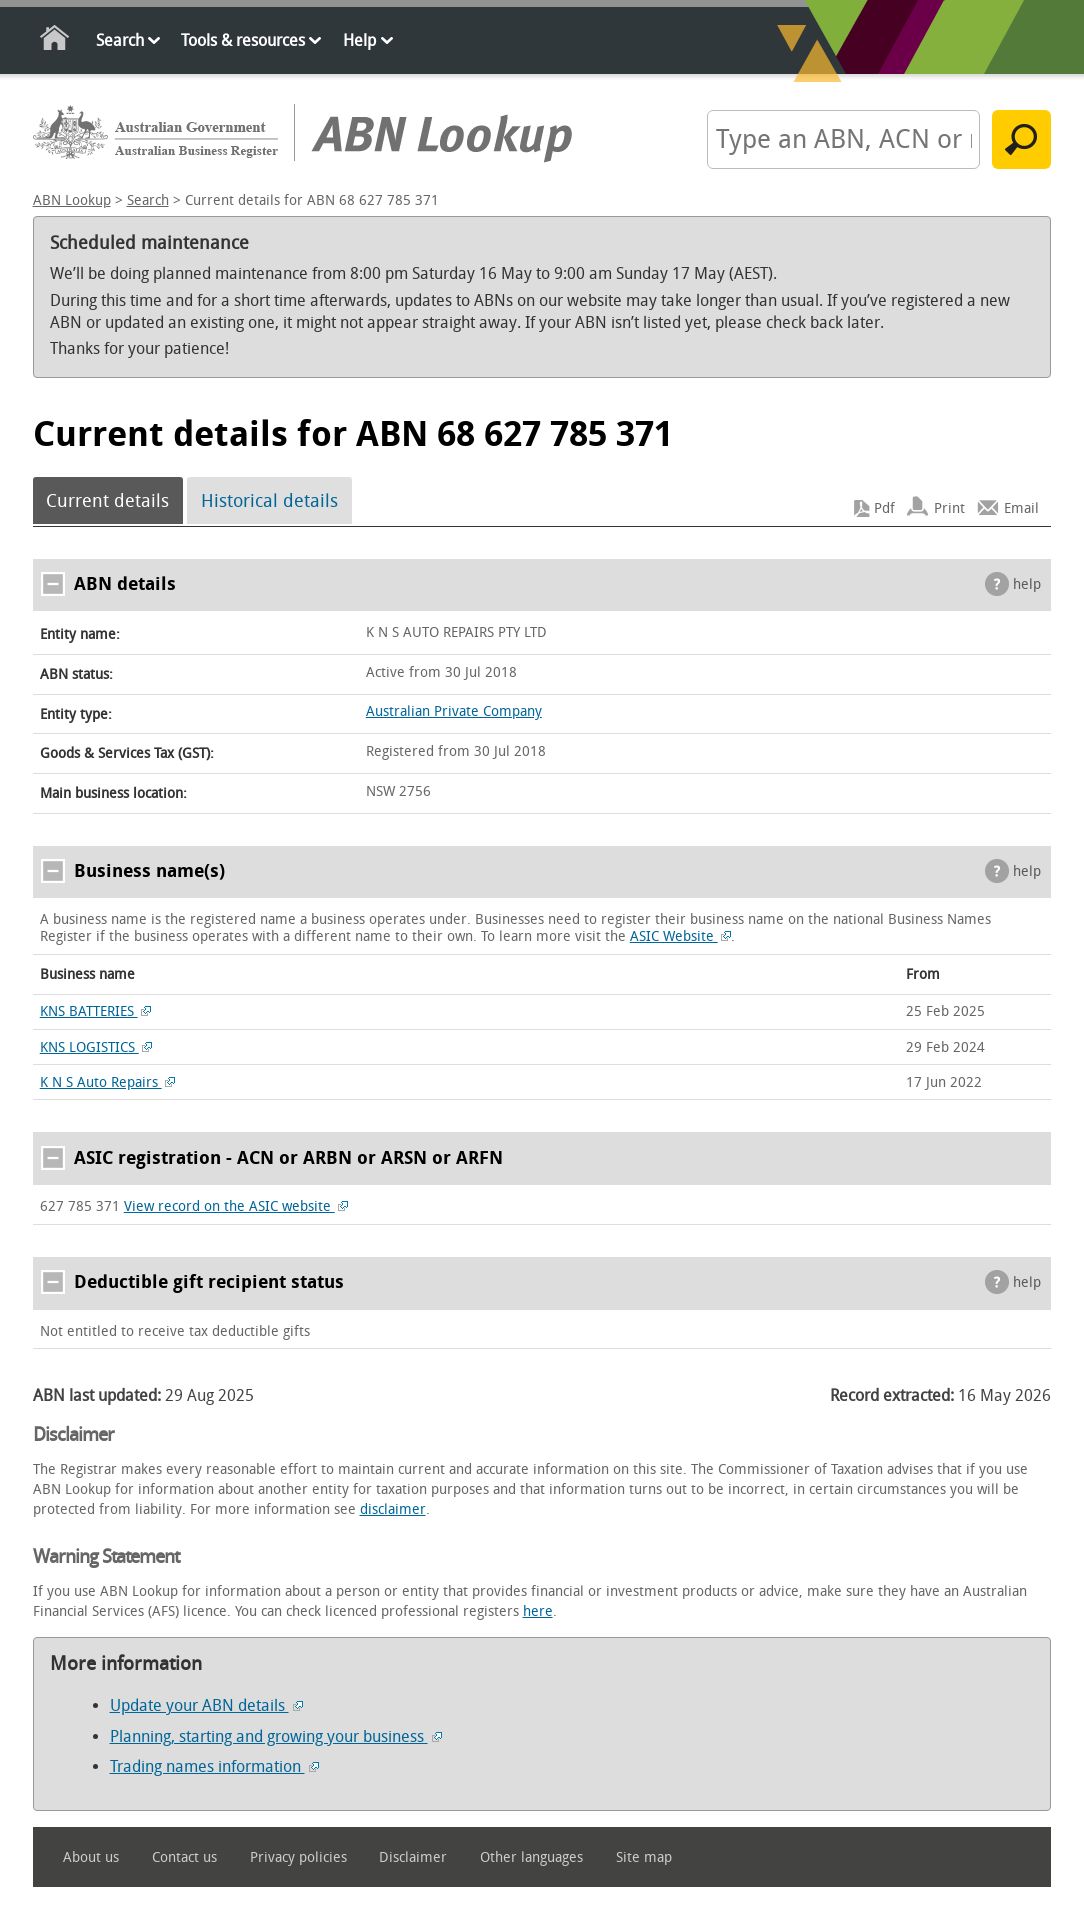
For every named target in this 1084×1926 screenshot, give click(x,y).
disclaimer (393, 1509)
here (538, 1611)
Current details (107, 501)
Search (120, 40)
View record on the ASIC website (236, 1206)
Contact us (184, 1857)
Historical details (269, 501)
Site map (644, 1857)
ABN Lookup (72, 200)
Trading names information (214, 1766)
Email (1021, 508)
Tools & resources (243, 40)
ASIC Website (681, 936)
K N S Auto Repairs (108, 1082)
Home (55, 41)
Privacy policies (298, 1857)
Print (949, 508)
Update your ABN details (206, 1705)
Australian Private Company (454, 711)
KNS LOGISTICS (96, 1047)
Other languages (531, 1857)
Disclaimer (413, 1857)
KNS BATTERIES (96, 1011)
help (1027, 584)
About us (91, 1857)
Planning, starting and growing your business (276, 1736)
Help (359, 40)
